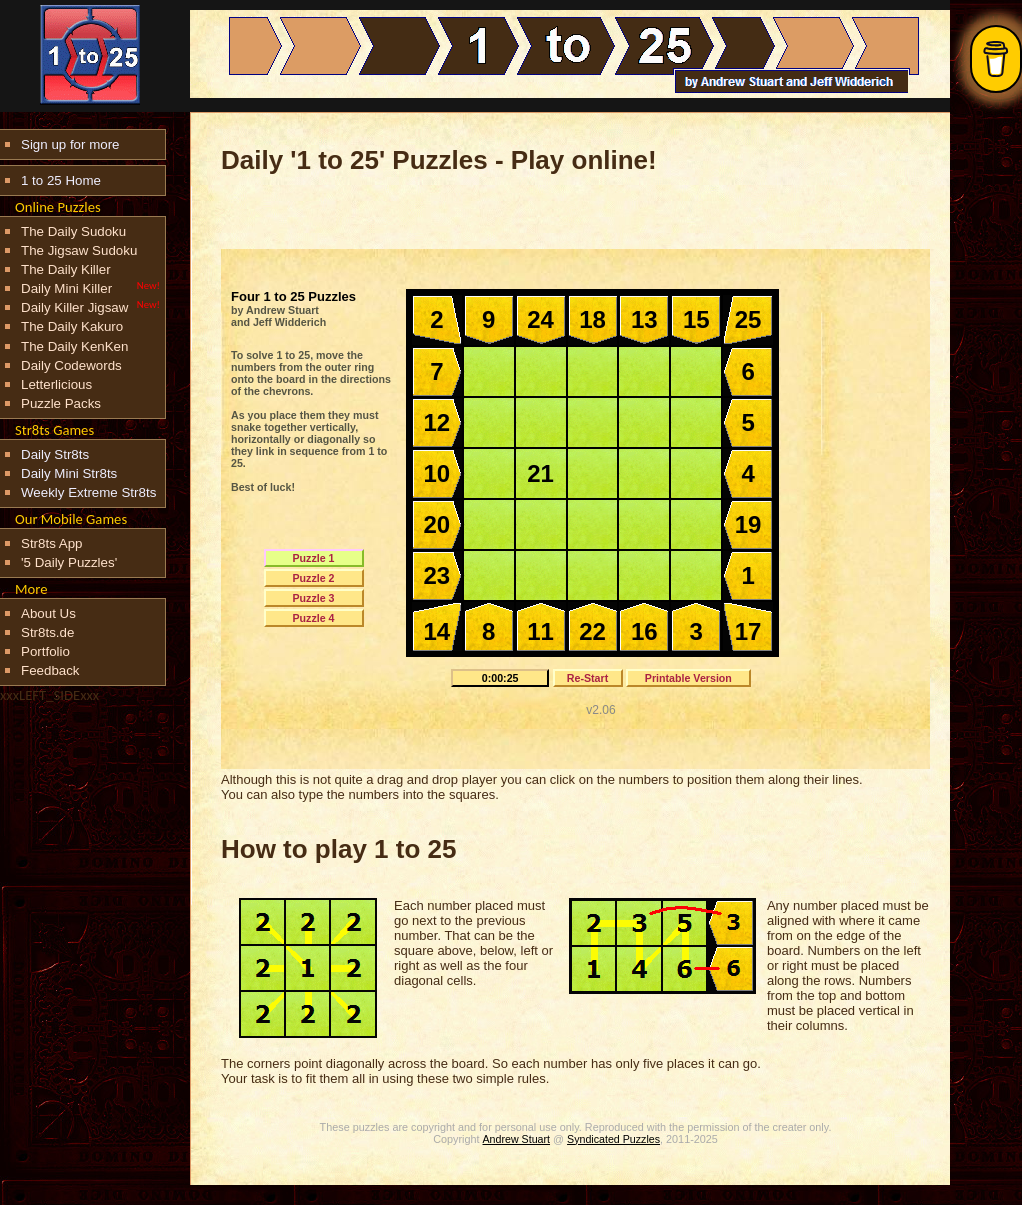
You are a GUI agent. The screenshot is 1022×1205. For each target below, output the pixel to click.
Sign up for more (70, 144)
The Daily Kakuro (72, 326)
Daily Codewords (71, 365)
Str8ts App (52, 543)
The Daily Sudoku (73, 231)
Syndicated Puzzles (613, 1139)
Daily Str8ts (55, 454)
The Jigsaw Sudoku (79, 250)
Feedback (50, 670)
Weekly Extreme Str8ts (88, 492)
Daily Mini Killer (66, 288)
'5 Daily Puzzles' (69, 562)
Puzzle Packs (61, 403)
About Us (48, 613)
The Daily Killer (66, 269)
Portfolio (45, 651)
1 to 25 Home (61, 180)
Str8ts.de (47, 632)
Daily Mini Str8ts (69, 473)
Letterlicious (56, 384)
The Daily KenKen (74, 346)
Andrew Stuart (517, 1139)
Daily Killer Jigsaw (74, 307)
